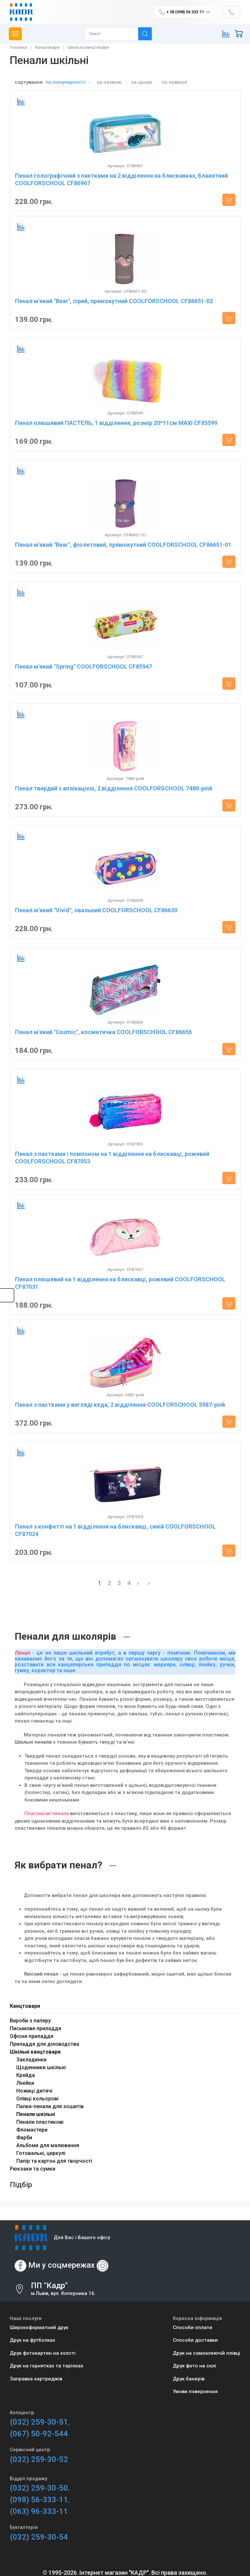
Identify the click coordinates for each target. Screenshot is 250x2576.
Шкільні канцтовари (35, 2052)
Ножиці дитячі (34, 2091)
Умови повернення (195, 2391)
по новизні (174, 82)
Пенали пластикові (39, 2122)
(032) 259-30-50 (39, 2488)
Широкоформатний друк (39, 2327)
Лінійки (25, 2083)
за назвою (109, 82)
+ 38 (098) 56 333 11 (185, 12)
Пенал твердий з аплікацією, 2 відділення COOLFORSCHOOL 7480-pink (114, 788)
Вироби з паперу (30, 2021)
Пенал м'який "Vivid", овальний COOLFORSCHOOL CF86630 (96, 910)
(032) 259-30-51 (39, 2422)
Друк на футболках (32, 2340)
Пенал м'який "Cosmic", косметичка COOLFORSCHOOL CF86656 (103, 1032)
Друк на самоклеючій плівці (206, 2353)
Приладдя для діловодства (44, 2044)
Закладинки (31, 2060)
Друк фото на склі (194, 2366)
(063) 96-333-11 (39, 2511)
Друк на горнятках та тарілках (46, 2366)
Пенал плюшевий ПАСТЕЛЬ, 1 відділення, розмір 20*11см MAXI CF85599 (116, 422)
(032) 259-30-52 (39, 2459)
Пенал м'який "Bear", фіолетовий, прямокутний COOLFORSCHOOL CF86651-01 (123, 544)
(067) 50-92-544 (39, 2433)
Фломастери (32, 2130)
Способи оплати (192, 2327)
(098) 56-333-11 (39, 2499)
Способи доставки (195, 2340)
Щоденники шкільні (41, 2067)
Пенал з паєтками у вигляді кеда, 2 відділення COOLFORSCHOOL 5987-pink (120, 1404)
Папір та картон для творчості (54, 2161)
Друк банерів (188, 2379)
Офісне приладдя (31, 2036)
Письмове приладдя (35, 2028)
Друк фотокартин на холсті (43, 2353)
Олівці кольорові (37, 2098)
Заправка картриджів (36, 2379)
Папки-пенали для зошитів (50, 2106)
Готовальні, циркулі (40, 2153)
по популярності (69, 82)
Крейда (25, 2075)
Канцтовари (25, 2006)
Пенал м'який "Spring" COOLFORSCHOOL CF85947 (83, 666)
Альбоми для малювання (47, 2145)
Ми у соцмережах (61, 2265)
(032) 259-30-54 (39, 2537)
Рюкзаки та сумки (32, 2169)
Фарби (24, 2137)
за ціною (141, 82)
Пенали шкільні (35, 2114)
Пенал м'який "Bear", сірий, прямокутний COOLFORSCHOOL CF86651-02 (114, 301)
